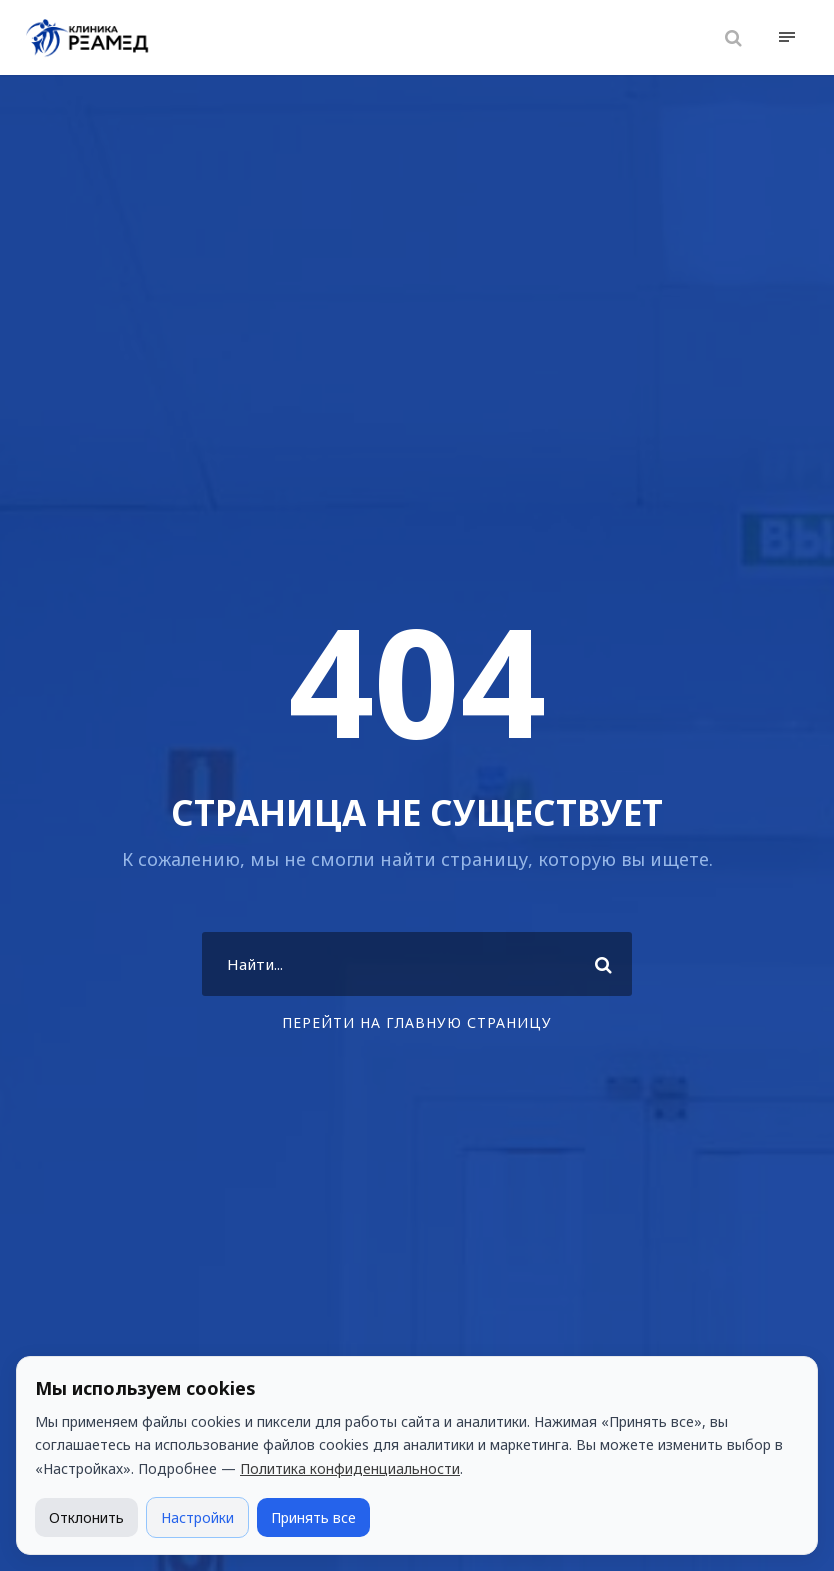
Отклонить (86, 1517)
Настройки (197, 1517)
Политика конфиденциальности (350, 1468)
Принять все (313, 1517)
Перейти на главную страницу (417, 1022)
